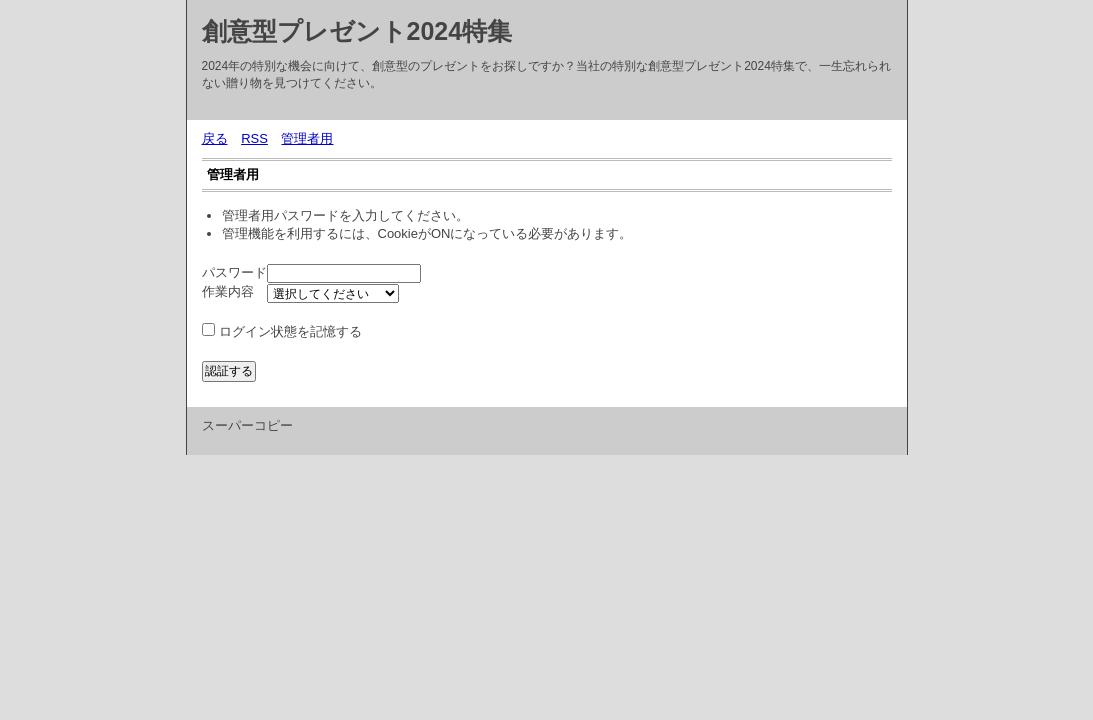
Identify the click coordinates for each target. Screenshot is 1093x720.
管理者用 (307, 138)
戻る (215, 138)
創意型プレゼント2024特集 (357, 31)
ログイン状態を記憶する (290, 331)
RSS (254, 138)
